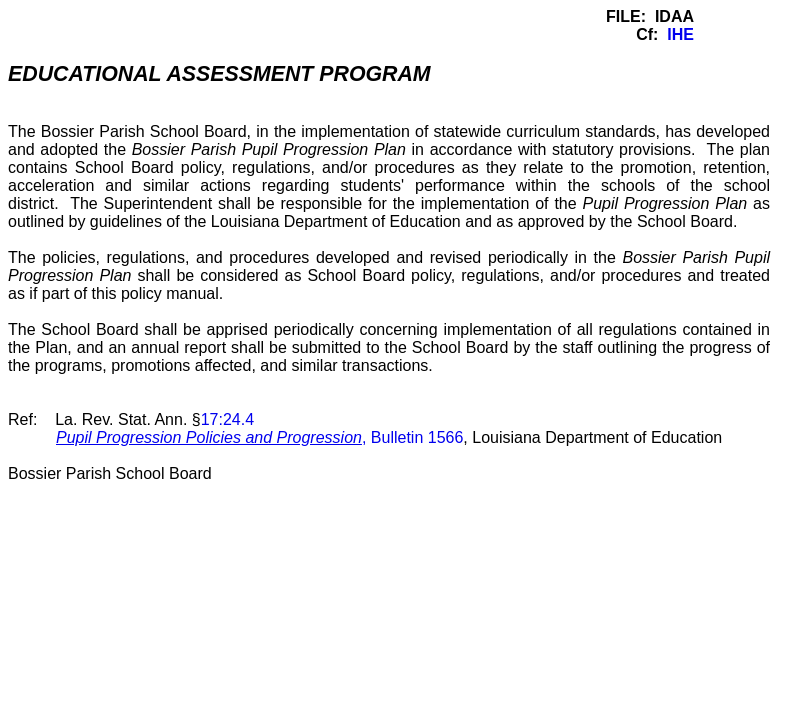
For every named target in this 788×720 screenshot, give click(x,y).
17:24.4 (227, 419)
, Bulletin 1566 (259, 437)
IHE (680, 34)
